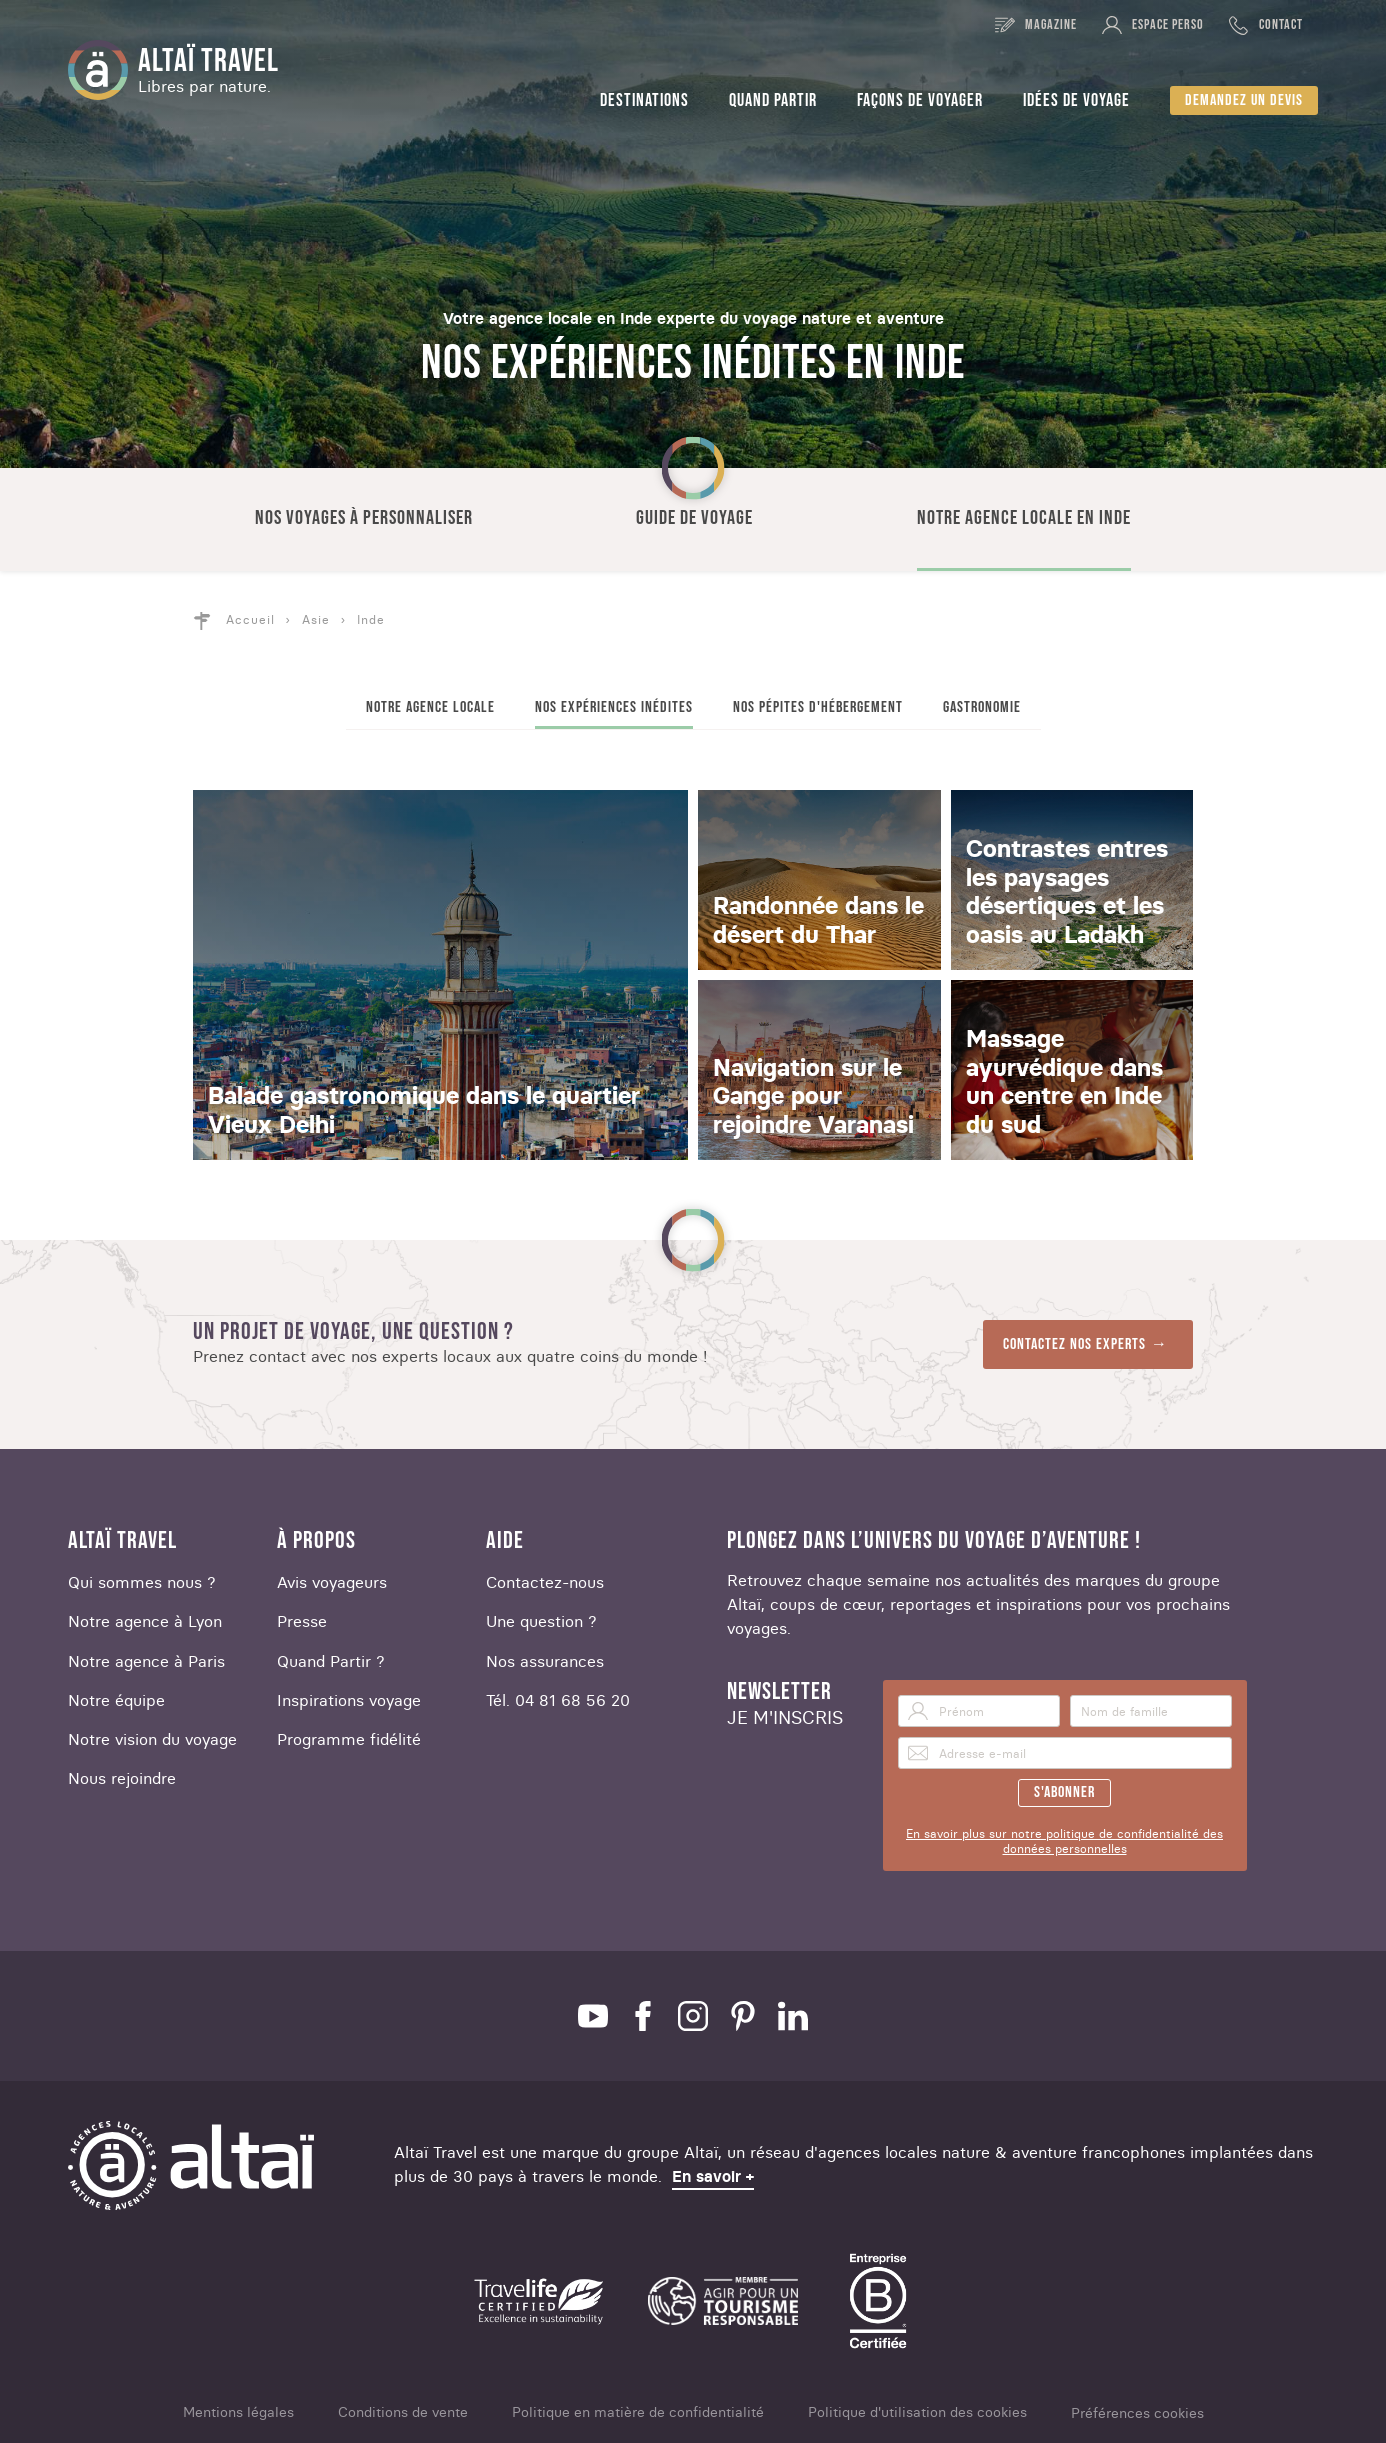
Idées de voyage (1076, 100)
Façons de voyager (920, 100)
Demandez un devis (1244, 100)
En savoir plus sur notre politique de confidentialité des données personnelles (1064, 1841)
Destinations (644, 100)
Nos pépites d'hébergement (818, 707)
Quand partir (773, 100)
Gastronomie (982, 707)
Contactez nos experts (1074, 1344)
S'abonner (1064, 1792)
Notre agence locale (430, 707)
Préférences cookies (1137, 2413)
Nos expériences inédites (614, 707)
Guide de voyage (694, 518)
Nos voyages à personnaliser (364, 518)
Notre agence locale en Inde (1024, 518)
